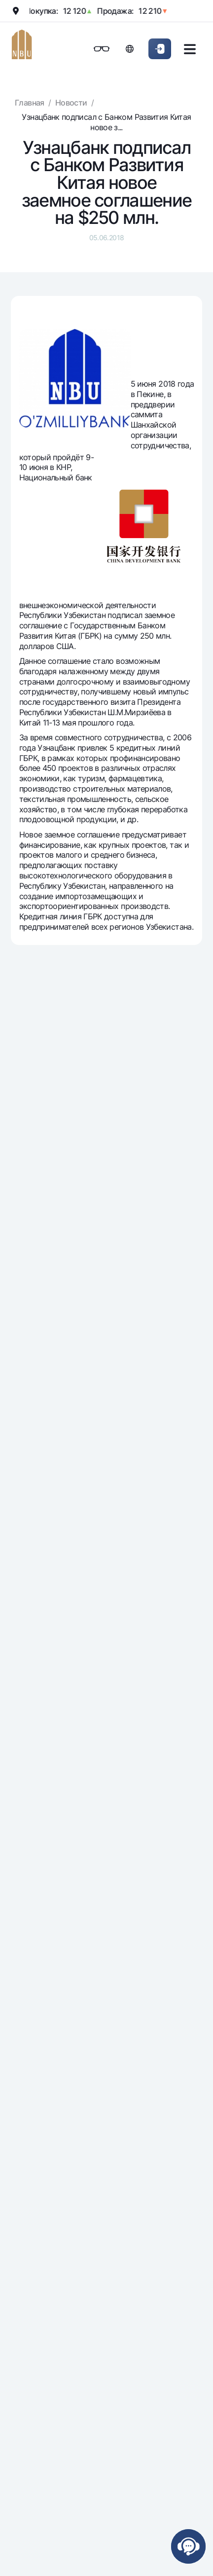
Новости (71, 103)
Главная (29, 103)
